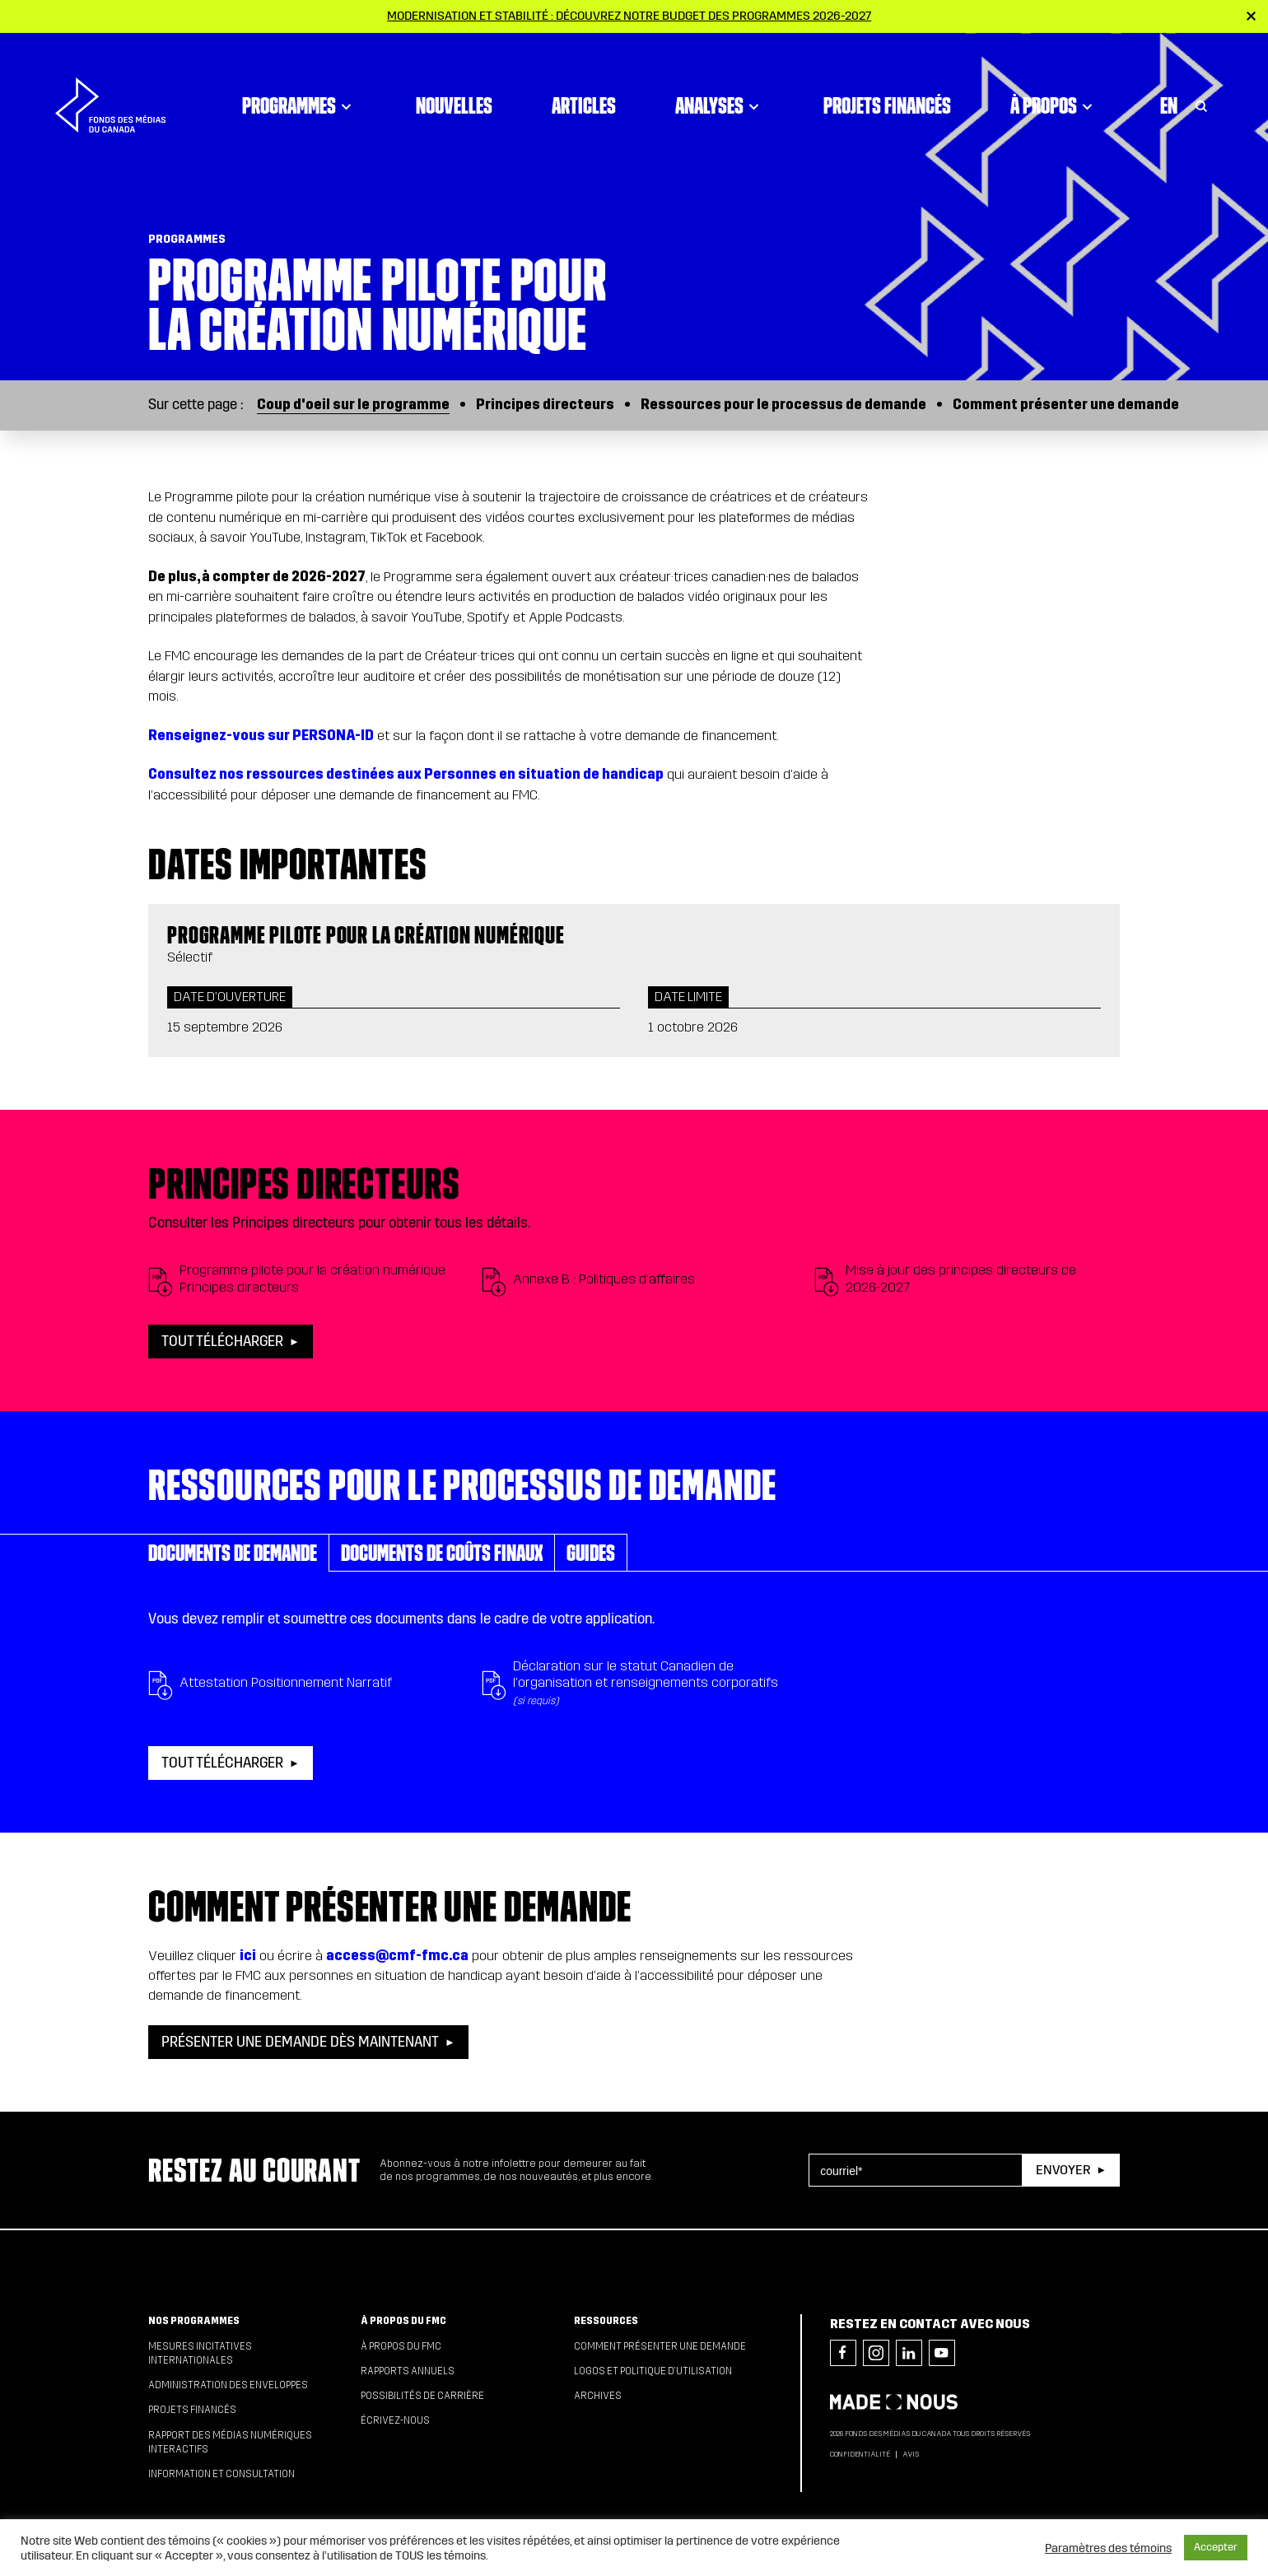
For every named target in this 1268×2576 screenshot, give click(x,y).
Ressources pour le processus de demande (783, 404)
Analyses (719, 78)
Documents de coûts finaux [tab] (442, 1553)
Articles (584, 78)
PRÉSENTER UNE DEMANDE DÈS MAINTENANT (300, 2042)
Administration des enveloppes (228, 2385)
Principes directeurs (545, 404)
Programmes (299, 78)
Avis (910, 2454)
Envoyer (1063, 2170)
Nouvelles (454, 78)
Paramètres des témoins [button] (1108, 2548)
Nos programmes (194, 2321)
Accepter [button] (1216, 2547)
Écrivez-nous (395, 2420)
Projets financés (887, 78)
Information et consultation (221, 2474)
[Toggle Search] (1201, 78)
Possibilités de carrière (422, 2395)
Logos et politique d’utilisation (653, 2371)
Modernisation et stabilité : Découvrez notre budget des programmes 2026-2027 (629, 15)
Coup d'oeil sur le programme (353, 404)
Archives (598, 2395)
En (1168, 78)
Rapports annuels (408, 2371)
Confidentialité (860, 2454)
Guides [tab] (590, 1553)
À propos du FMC (403, 2321)
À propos (1054, 78)
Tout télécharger (222, 1341)
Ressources (606, 2321)
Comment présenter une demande (1066, 404)
